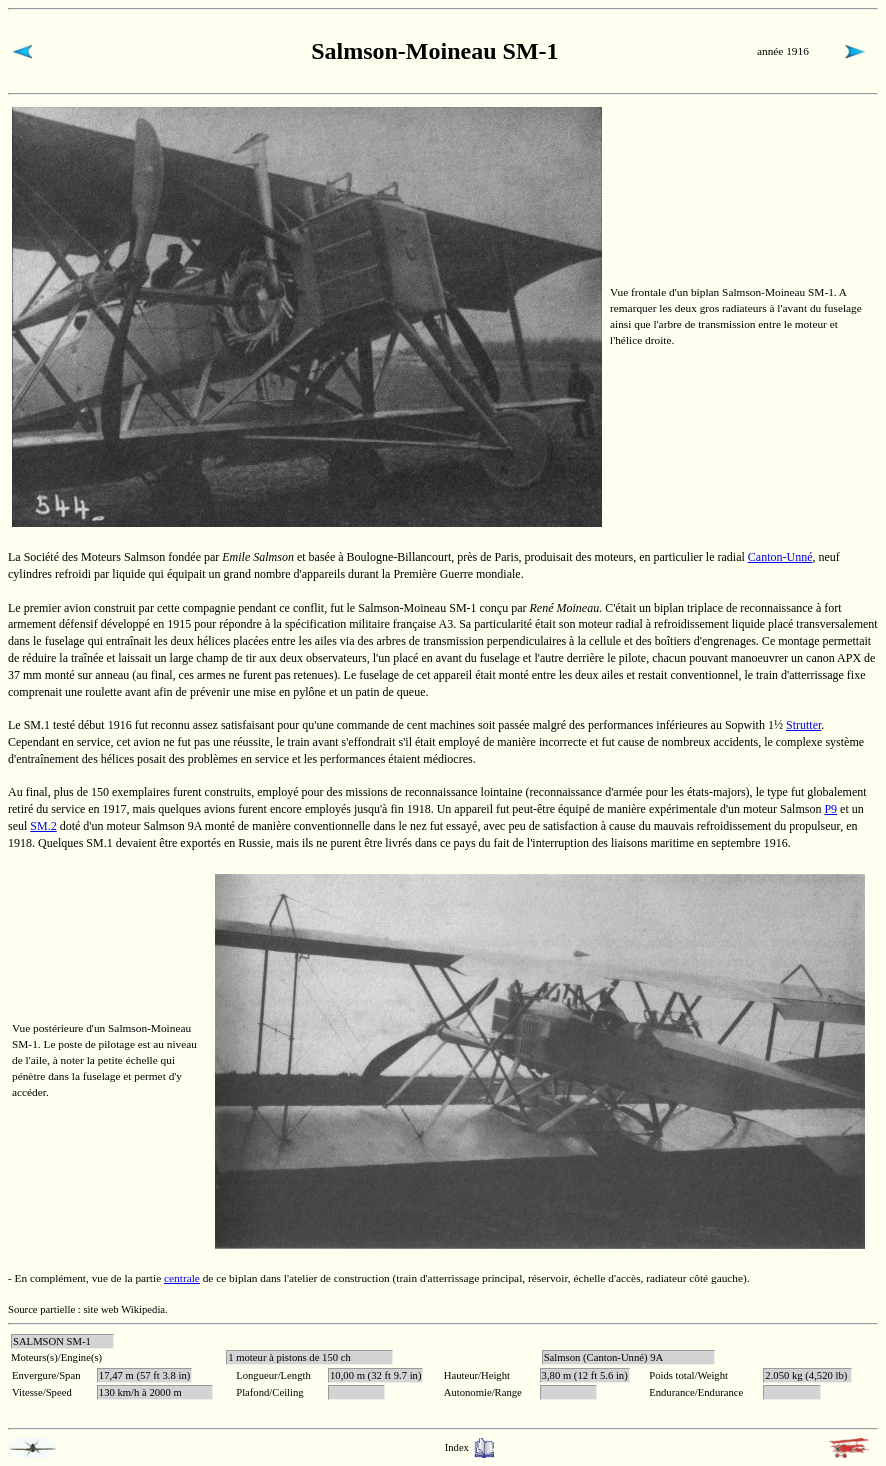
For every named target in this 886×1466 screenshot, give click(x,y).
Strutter (803, 725)
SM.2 (43, 826)
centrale (182, 1278)
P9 (830, 809)
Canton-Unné (780, 557)
